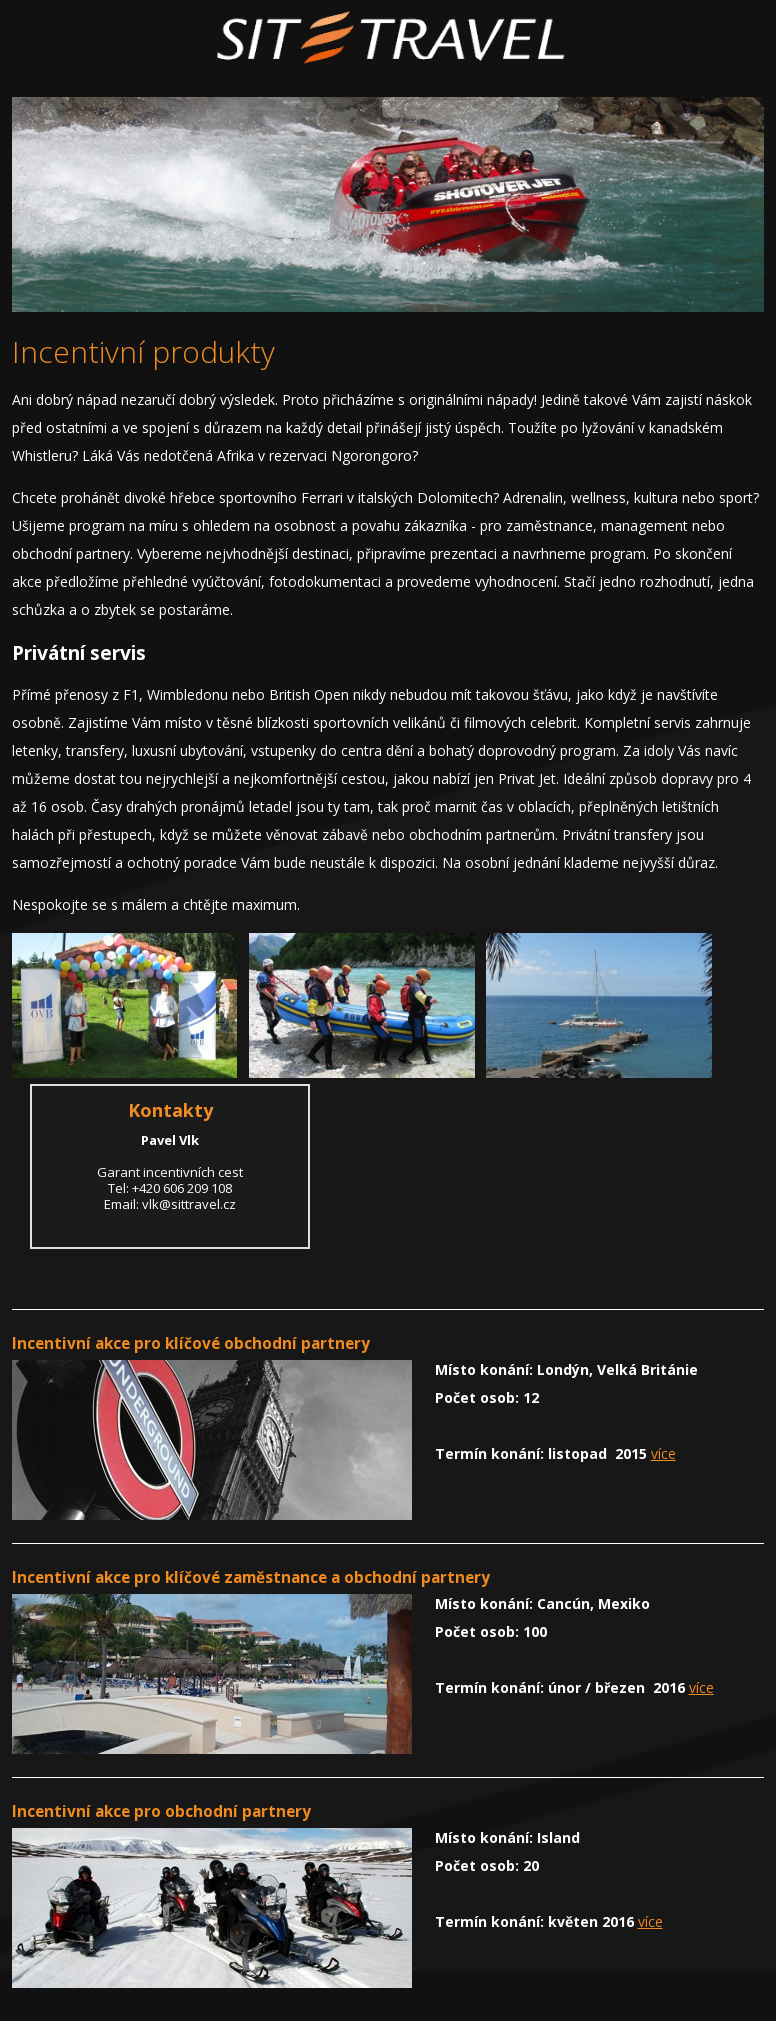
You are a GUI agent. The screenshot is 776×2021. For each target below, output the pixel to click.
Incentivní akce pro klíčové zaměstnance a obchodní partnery (251, 1577)
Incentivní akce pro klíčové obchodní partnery (191, 1343)
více (663, 1453)
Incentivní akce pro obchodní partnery (161, 1811)
